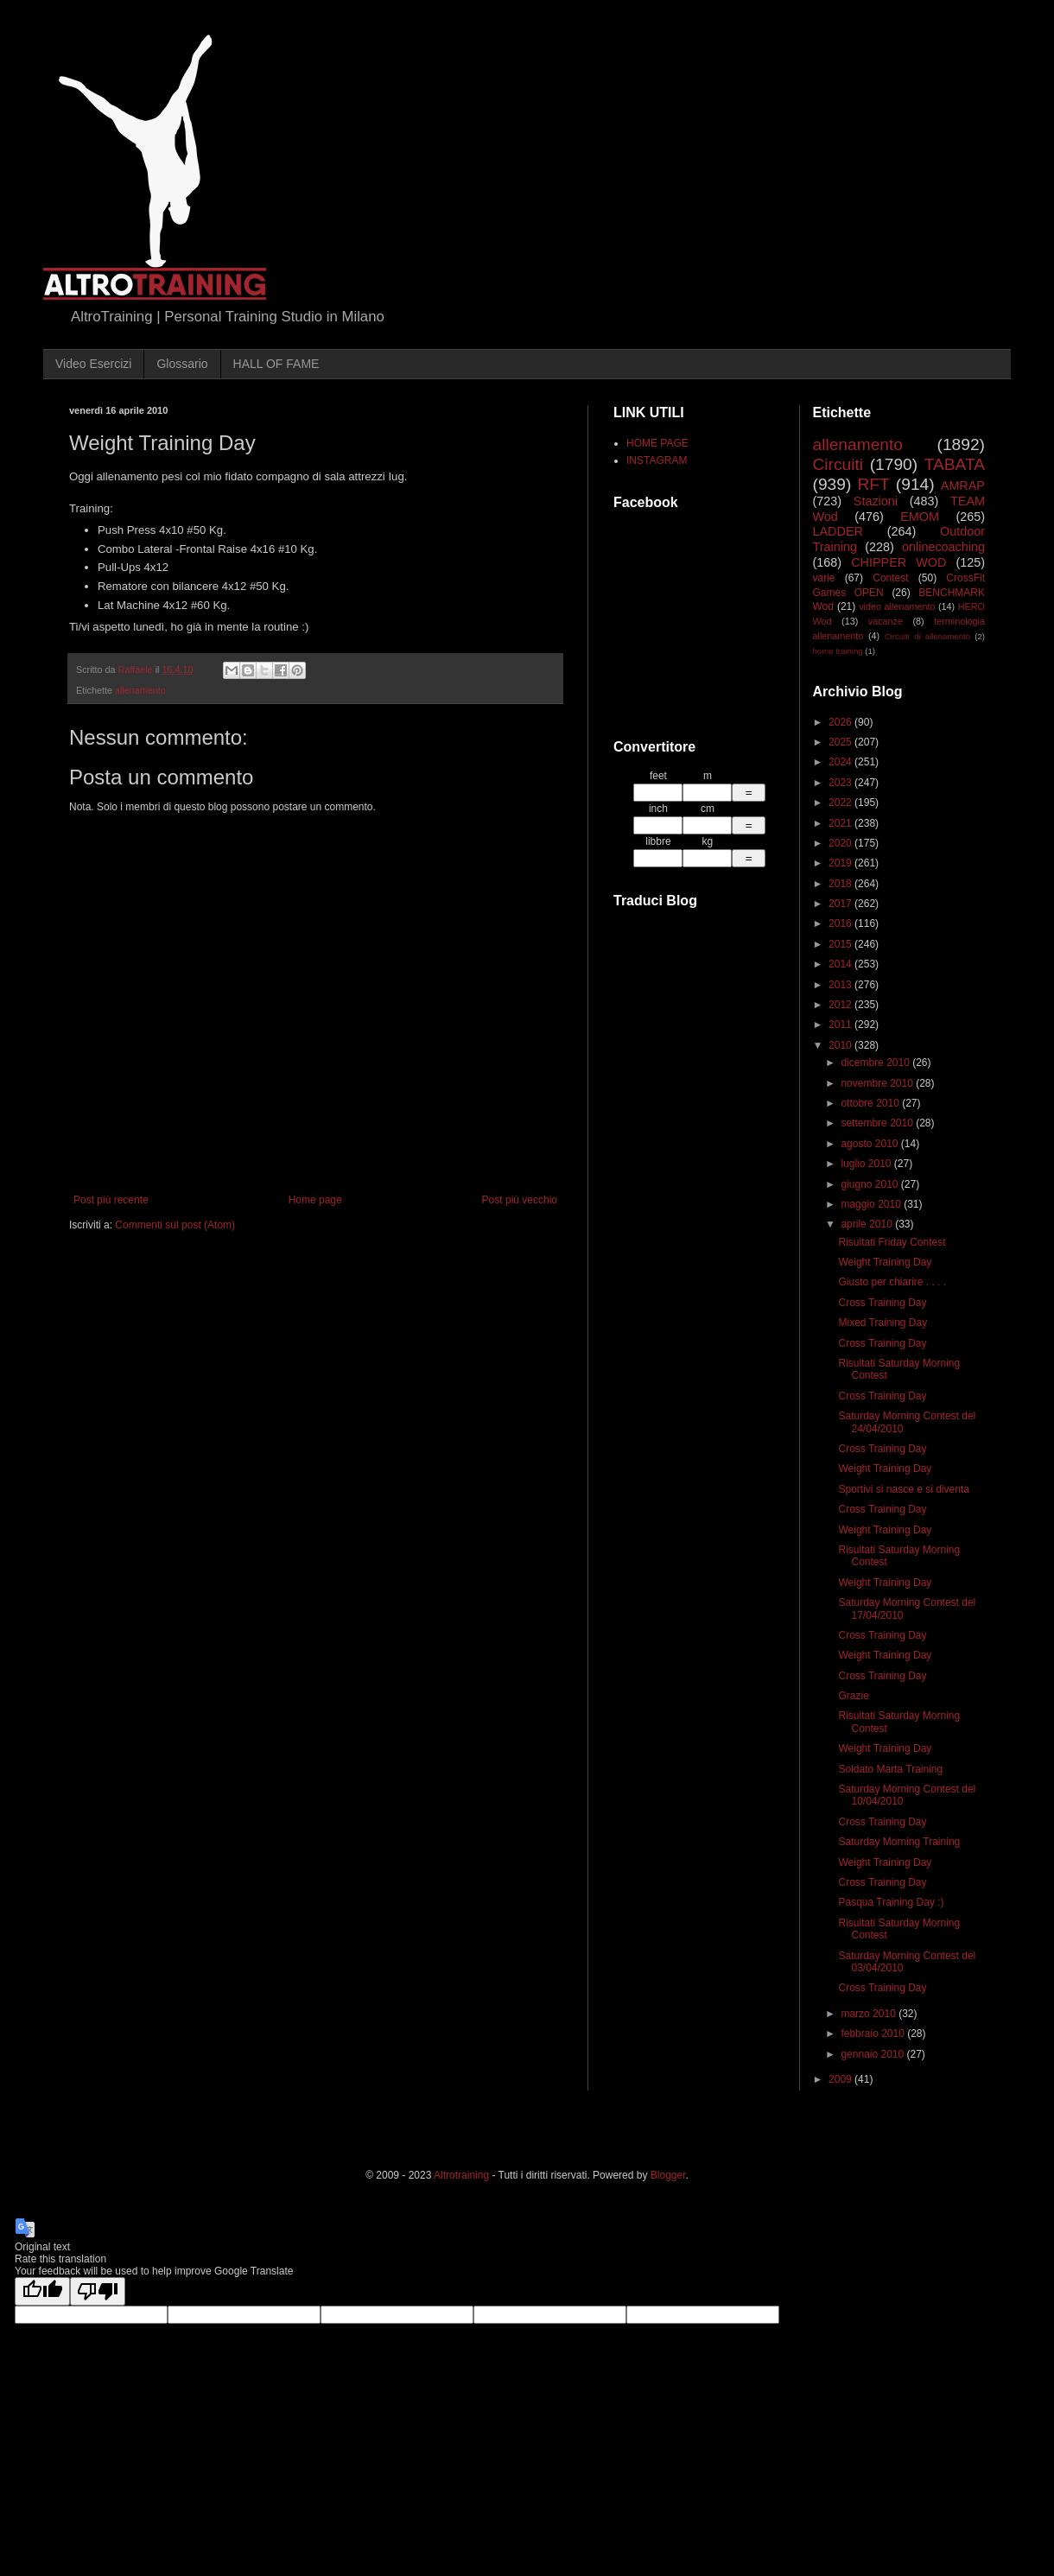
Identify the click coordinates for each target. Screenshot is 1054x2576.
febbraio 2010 (874, 2033)
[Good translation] (42, 2291)
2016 (841, 923)
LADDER (838, 531)
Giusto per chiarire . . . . (892, 1282)
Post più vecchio (519, 1200)
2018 (841, 884)
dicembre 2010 (876, 1062)
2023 (841, 783)
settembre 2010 (878, 1123)
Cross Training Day (882, 1303)
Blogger (668, 2175)
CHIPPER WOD (898, 562)
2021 (841, 823)
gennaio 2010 (873, 2054)
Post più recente (111, 1200)
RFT (873, 484)
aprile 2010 (868, 1224)
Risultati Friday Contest (891, 1242)
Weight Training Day (884, 1262)
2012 (841, 1005)
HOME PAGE (657, 443)
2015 (841, 944)
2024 (841, 762)
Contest (890, 578)
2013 (841, 985)
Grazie (853, 1696)
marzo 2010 (869, 2014)
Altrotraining (461, 2175)
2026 (841, 722)
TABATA (954, 464)
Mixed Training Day (882, 1323)
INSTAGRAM (656, 460)
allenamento (140, 690)
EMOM (919, 516)
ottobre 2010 (871, 1103)
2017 (841, 904)
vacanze (885, 621)
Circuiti (838, 464)
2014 (841, 964)
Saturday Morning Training (899, 1842)
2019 (841, 863)
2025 (841, 742)
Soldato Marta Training (890, 1769)
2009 (841, 2079)
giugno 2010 (870, 1184)
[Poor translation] (97, 2291)
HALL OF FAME (276, 364)
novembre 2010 (878, 1083)
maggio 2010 (872, 1204)
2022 (841, 802)
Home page (315, 1200)
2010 (841, 1045)
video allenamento (897, 606)
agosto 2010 (870, 1144)
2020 (841, 843)
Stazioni (876, 501)
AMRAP (963, 485)
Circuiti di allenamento (927, 636)
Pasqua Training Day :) (890, 1902)
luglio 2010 (867, 1164)
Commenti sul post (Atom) (175, 1225)
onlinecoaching (943, 547)
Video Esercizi (93, 364)
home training (838, 651)
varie (824, 578)
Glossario (181, 364)
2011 (841, 1024)
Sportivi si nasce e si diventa (903, 1489)
